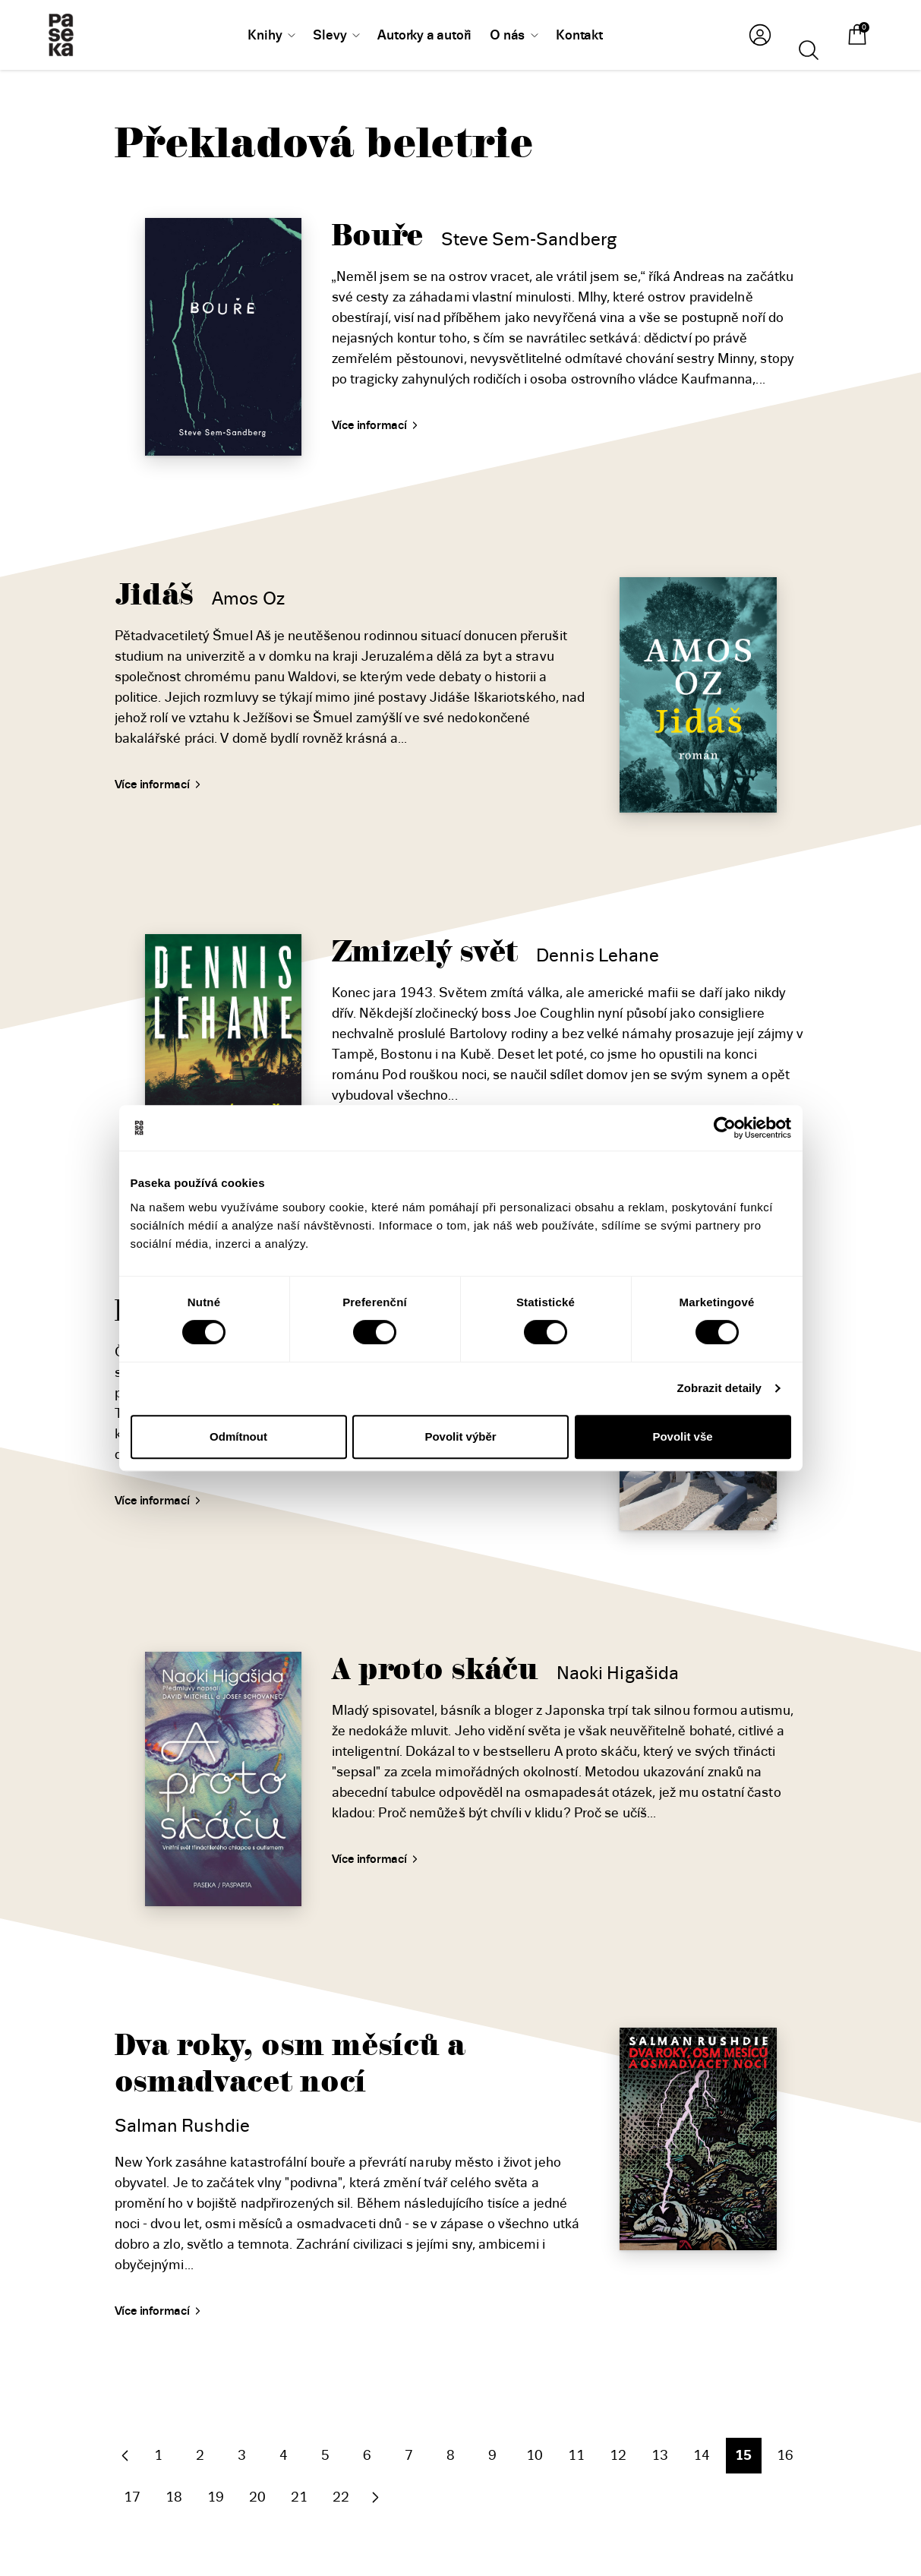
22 (341, 2497)
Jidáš (154, 595)
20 (257, 2497)
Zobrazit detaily (719, 1387)
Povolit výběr (460, 1436)
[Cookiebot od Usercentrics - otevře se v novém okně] (724, 1127)
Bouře (378, 235)
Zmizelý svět (425, 952)
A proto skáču (435, 1669)
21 (299, 2497)
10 (534, 2455)
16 (785, 2455)
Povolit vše (682, 1436)
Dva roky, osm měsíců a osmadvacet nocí (290, 2064)
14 (701, 2455)
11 (576, 2455)
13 (659, 2455)
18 (174, 2497)
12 (618, 2455)
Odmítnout (238, 1436)
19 (215, 2497)
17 (132, 2497)
